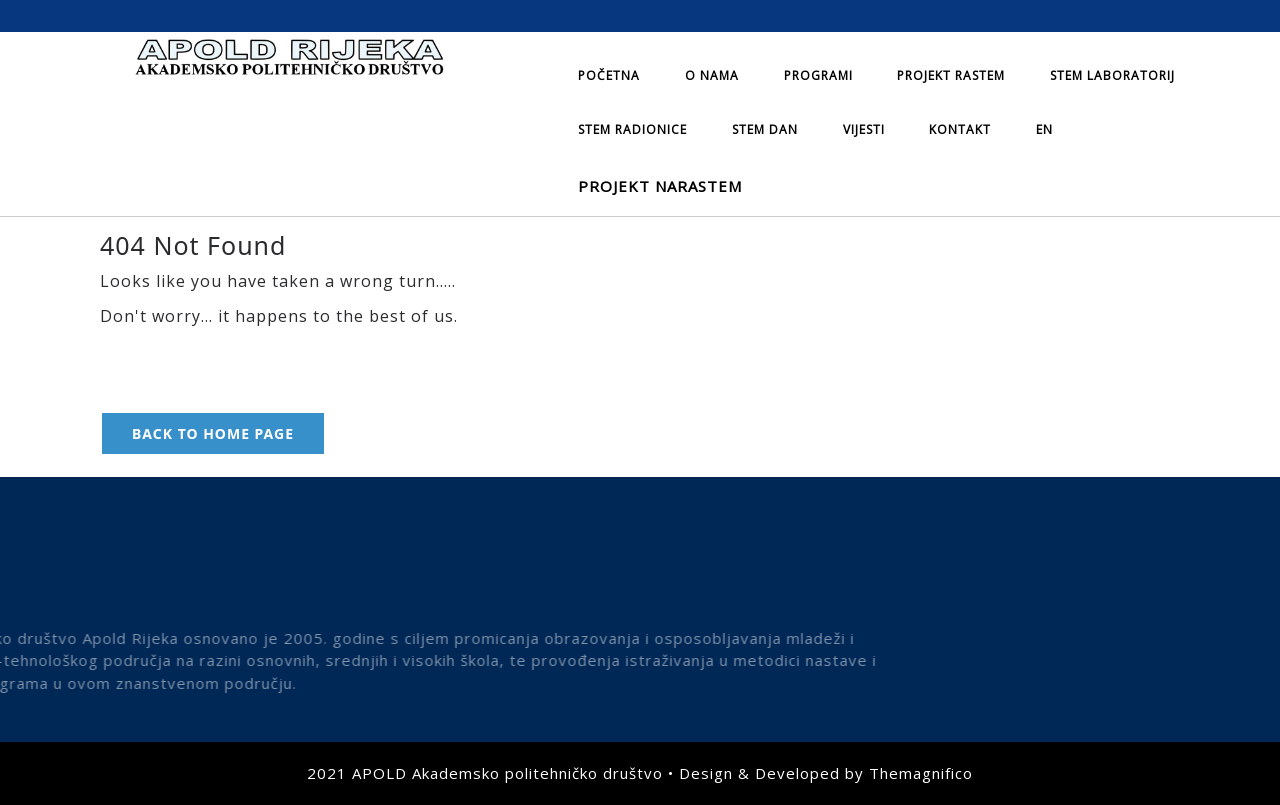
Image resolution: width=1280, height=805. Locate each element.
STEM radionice (632, 129)
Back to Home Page (213, 433)
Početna (609, 75)
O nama (712, 75)
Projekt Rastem (951, 75)
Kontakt (960, 129)
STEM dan (765, 129)
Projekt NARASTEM (660, 186)
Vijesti (864, 129)
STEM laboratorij (1112, 75)
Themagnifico (921, 773)
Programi (818, 75)
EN (1044, 129)
